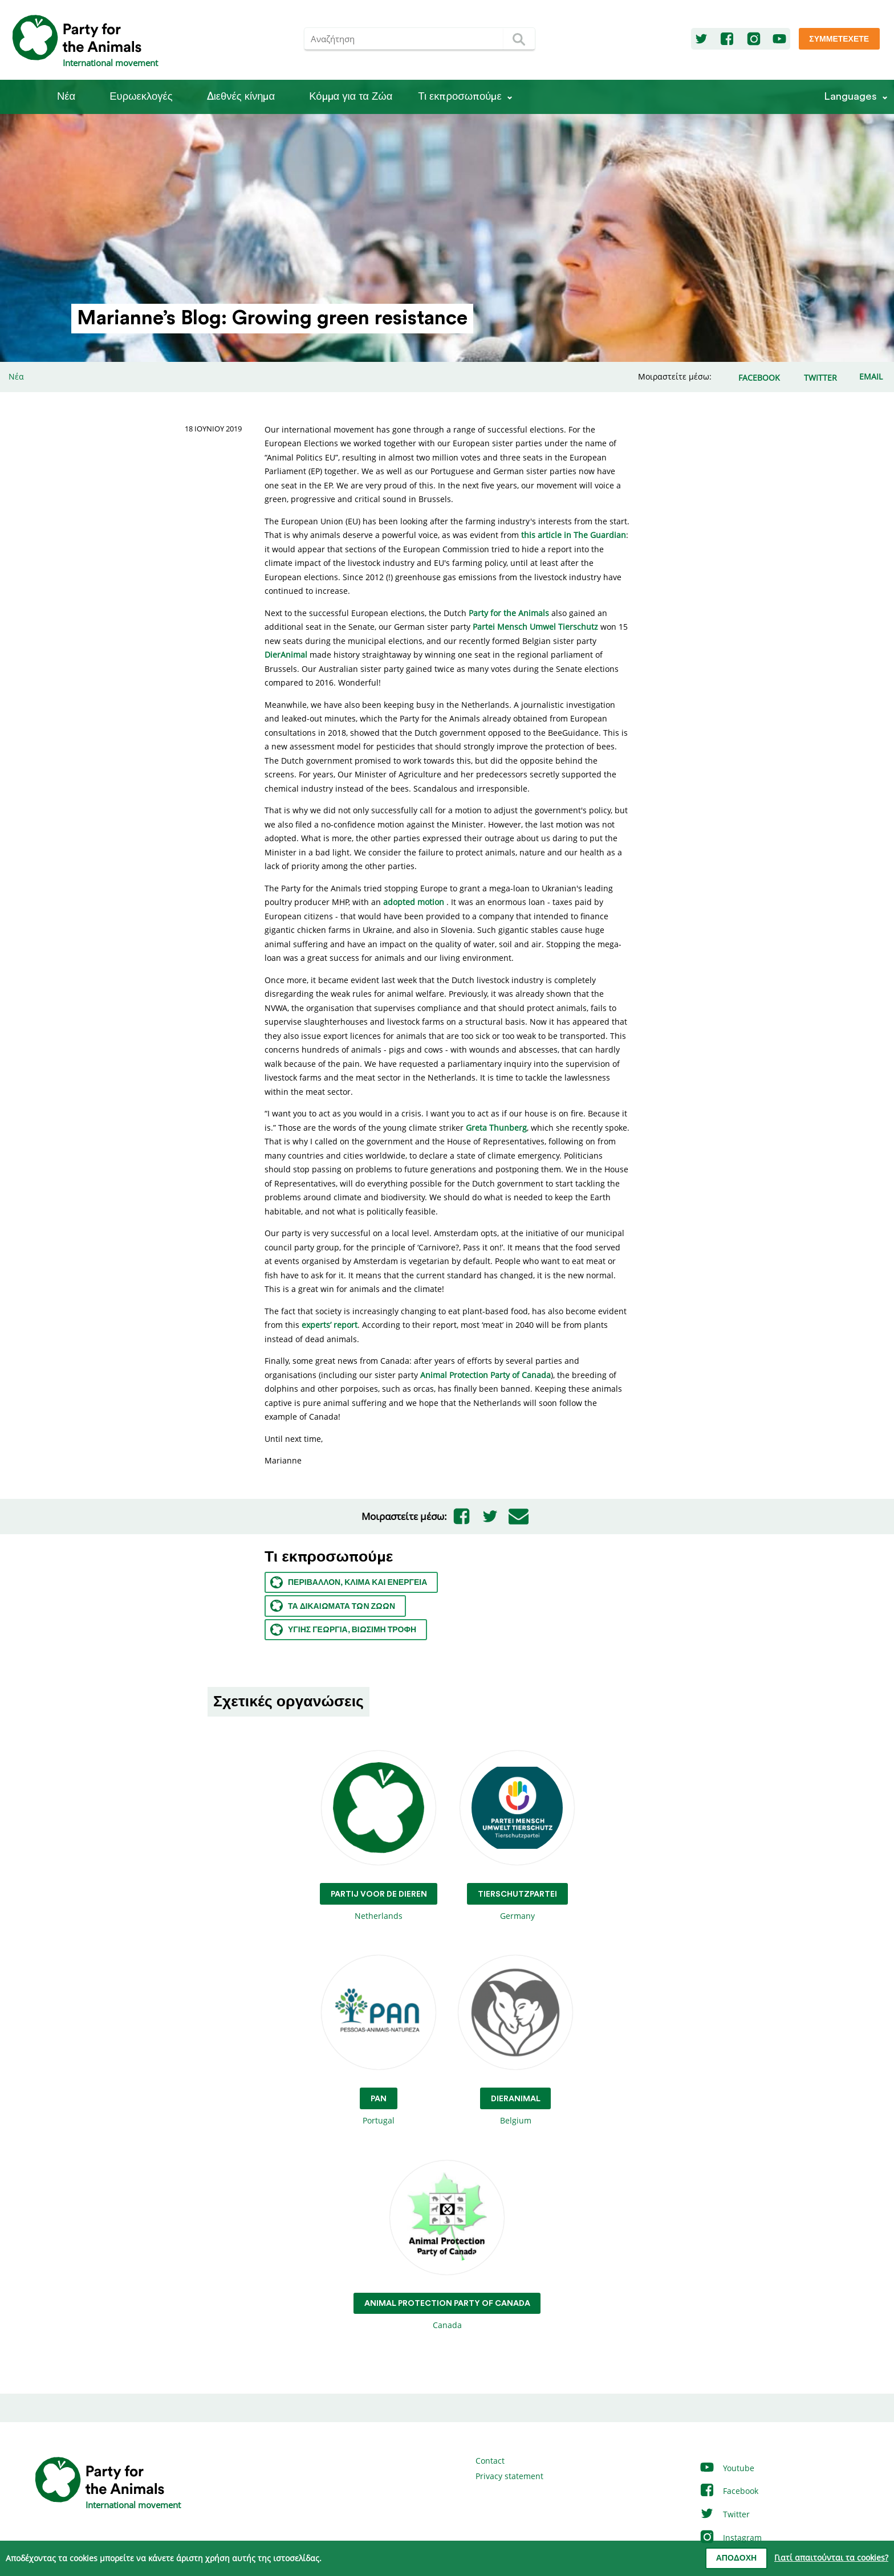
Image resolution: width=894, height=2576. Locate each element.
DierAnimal (286, 654)
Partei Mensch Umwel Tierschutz (535, 626)
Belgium (515, 2040)
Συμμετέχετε (839, 39)
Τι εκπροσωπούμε (459, 96)
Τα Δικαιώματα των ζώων (332, 1606)
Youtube (726, 2468)
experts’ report (329, 1324)
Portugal (379, 2040)
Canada (447, 2246)
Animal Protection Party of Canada (485, 1374)
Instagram (730, 2537)
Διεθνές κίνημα (241, 96)
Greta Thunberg (496, 1127)
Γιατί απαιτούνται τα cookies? (831, 2557)
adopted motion (413, 901)
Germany (517, 1836)
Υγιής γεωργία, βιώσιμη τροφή (343, 1630)
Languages (850, 96)
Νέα (66, 96)
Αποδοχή (736, 2558)
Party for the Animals (509, 613)
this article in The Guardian (573, 534)
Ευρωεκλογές (140, 96)
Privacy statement (509, 2476)
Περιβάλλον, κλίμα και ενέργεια (348, 1582)
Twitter (724, 2514)
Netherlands (379, 1836)
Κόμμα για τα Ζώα (350, 96)
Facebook (728, 2490)
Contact (490, 2460)
